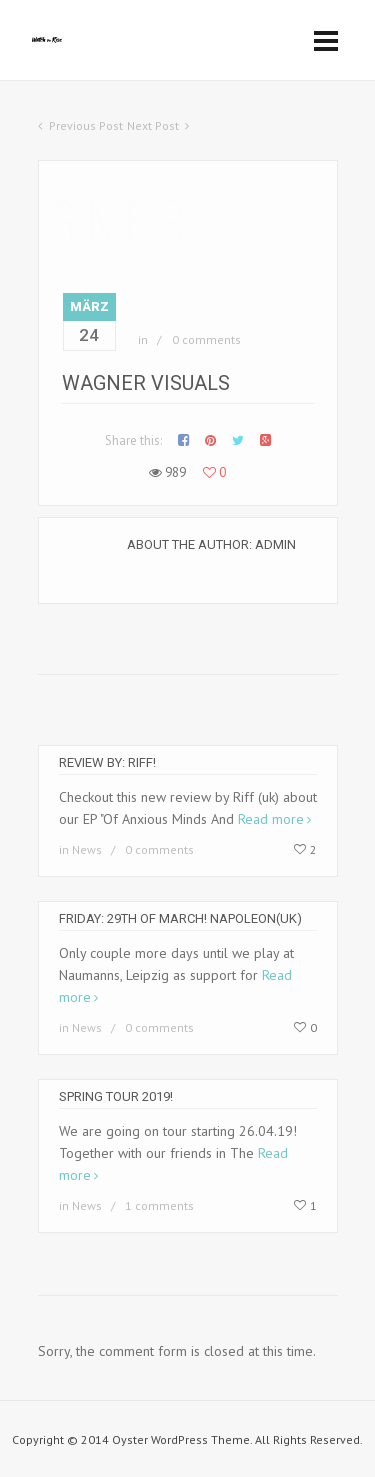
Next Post (153, 125)
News (87, 849)
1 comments (159, 1205)
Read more (271, 819)
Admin (275, 544)
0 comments (206, 339)
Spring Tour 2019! (116, 1096)
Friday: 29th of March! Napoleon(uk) (180, 918)
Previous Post (86, 125)
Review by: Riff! (107, 762)
